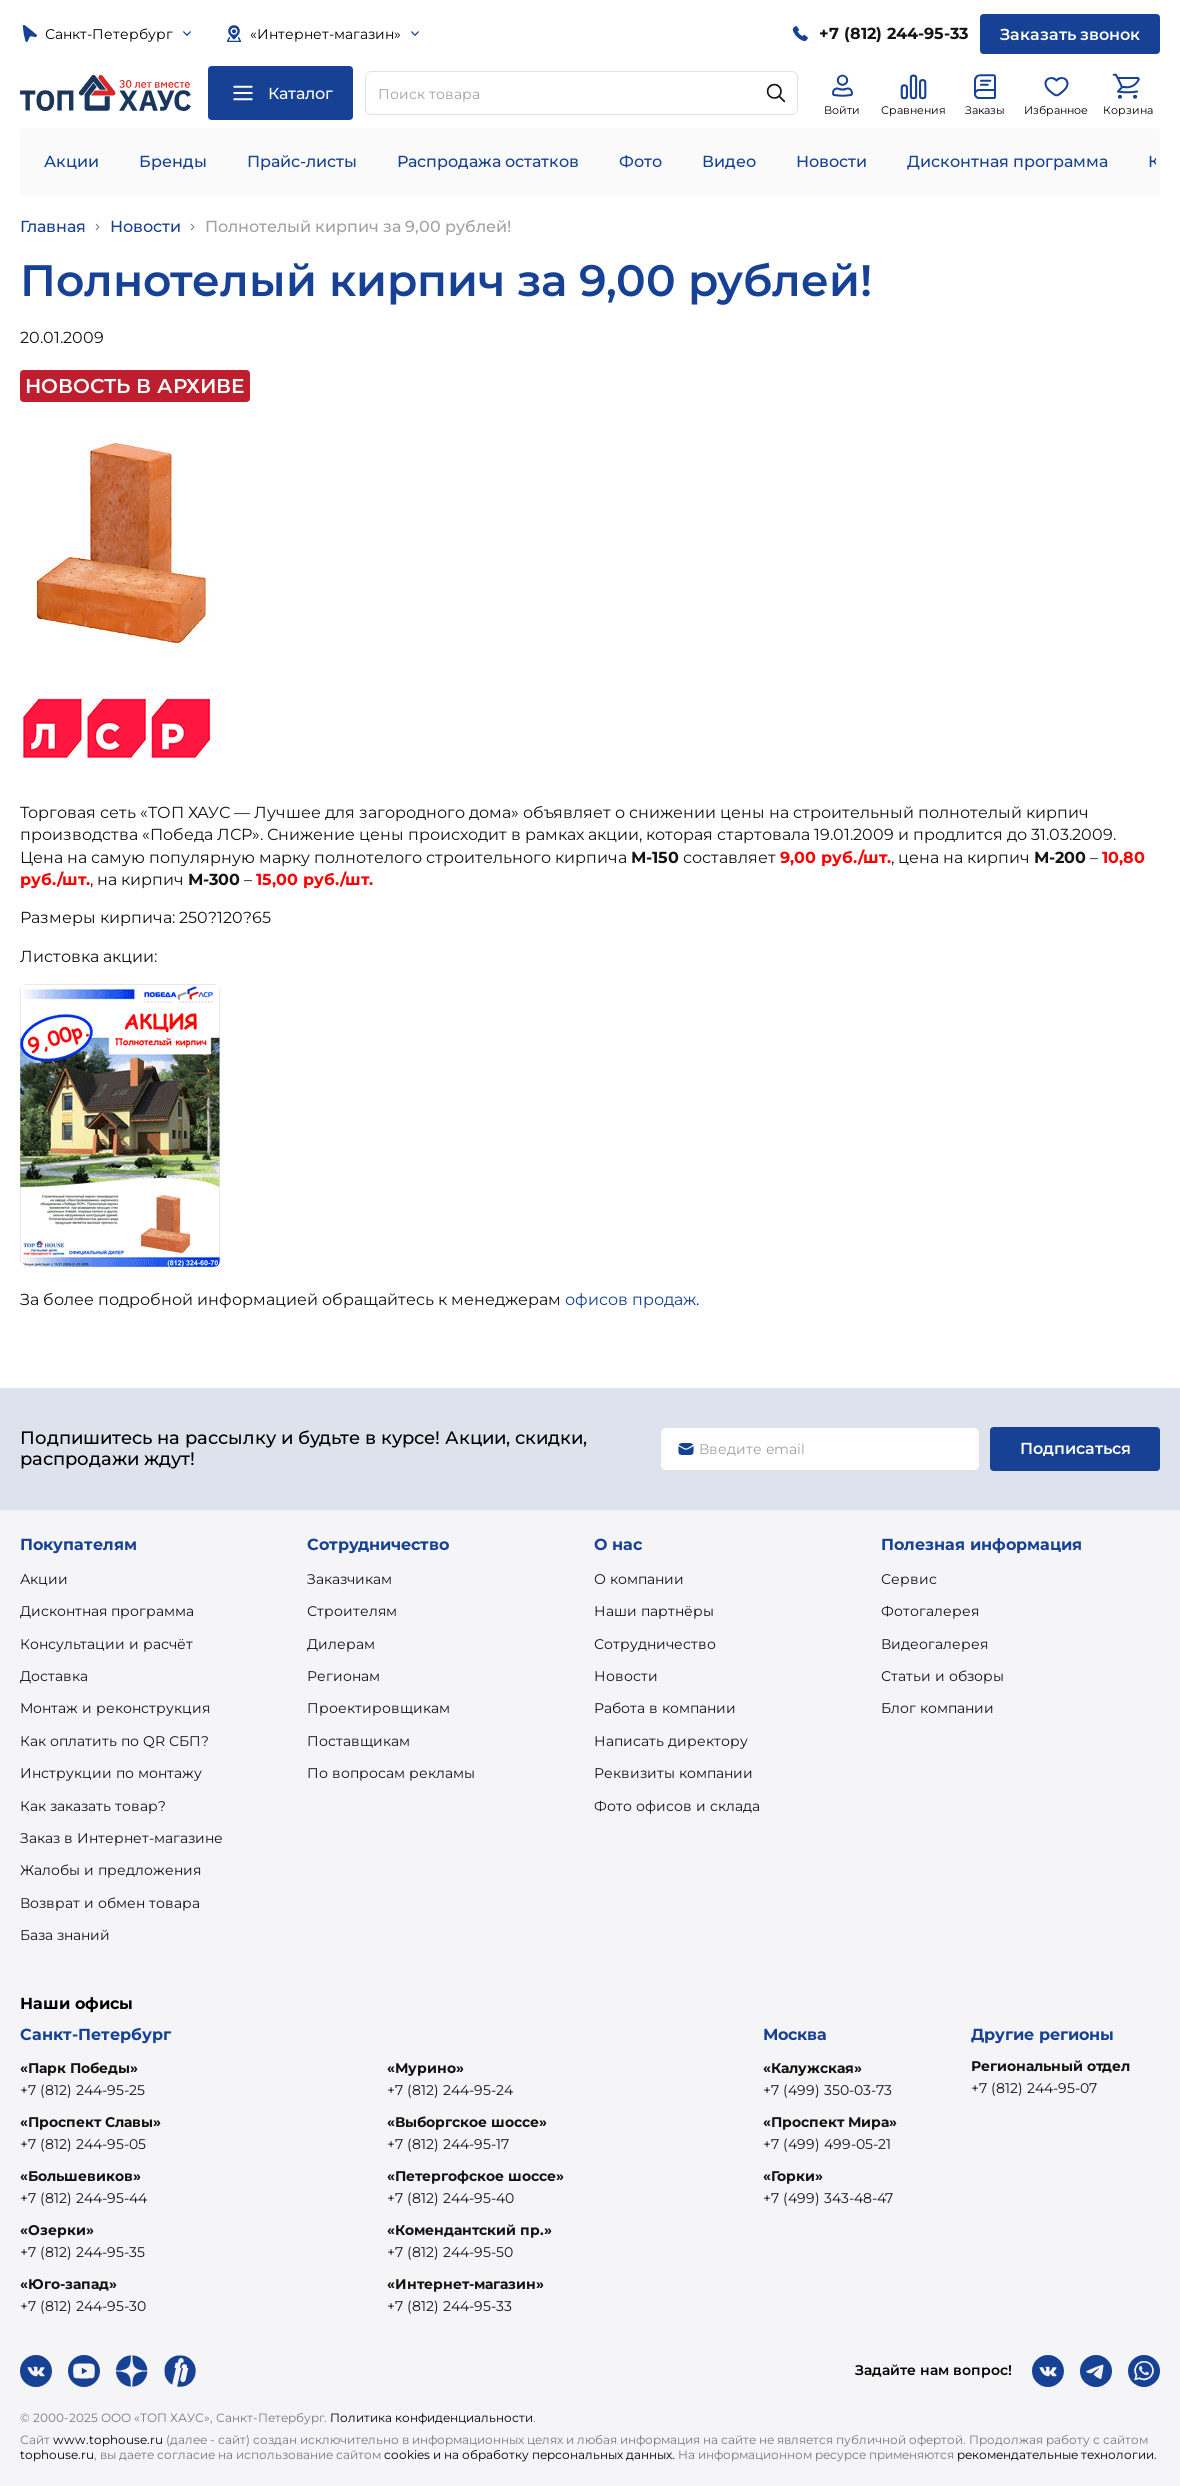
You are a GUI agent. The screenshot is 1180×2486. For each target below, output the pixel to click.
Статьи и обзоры (942, 1676)
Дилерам (341, 1644)
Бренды (173, 161)
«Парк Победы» (79, 2068)
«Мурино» (425, 2068)
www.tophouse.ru (108, 2439)
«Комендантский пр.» (469, 2230)
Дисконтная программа (1007, 161)
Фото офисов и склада (677, 1806)
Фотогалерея (930, 1611)
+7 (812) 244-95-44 (83, 2198)
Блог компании (937, 1708)
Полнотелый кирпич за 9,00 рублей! (358, 226)
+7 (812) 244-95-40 (450, 2198)
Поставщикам (358, 1741)
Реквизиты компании (673, 1773)
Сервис (909, 1579)
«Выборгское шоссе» (467, 2122)
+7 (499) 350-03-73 (827, 2090)
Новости (831, 161)
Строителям (352, 1611)
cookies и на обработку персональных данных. (529, 2454)
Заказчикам (349, 1579)
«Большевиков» (80, 2176)
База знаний (65, 1935)
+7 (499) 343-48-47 (828, 2198)
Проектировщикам (378, 1708)
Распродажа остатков (488, 161)
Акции (71, 161)
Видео (729, 161)
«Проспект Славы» (90, 2122)
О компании (639, 1579)
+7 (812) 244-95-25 (82, 2090)
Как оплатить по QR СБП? (114, 1741)
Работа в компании (665, 1708)
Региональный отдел (1050, 2066)
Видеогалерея (934, 1644)
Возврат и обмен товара (110, 1903)
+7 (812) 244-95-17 (448, 2144)
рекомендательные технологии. (1057, 2454)
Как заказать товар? (93, 1806)
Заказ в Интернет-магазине (121, 1838)
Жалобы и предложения (110, 1870)
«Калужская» (812, 2068)
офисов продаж (630, 1299)
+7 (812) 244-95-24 (450, 2090)
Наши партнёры (654, 1611)
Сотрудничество (655, 1644)
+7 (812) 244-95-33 (449, 2306)
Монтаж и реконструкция (115, 1708)
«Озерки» (57, 2230)
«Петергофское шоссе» (475, 2176)
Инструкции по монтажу (111, 1773)
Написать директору (671, 1741)
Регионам (343, 1676)
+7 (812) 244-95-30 (83, 2306)
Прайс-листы (302, 161)
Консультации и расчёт (106, 1644)
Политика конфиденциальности (431, 2417)
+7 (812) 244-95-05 (83, 2144)
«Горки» (793, 2176)
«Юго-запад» (68, 2284)
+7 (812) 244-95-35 (82, 2252)
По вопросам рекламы (391, 1773)
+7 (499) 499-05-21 (827, 2144)
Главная (53, 226)
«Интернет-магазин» (465, 2284)
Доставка (54, 1676)
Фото (640, 161)
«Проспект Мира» (830, 2122)
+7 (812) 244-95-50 (450, 2252)
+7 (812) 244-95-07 (1034, 2088)
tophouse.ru (57, 2454)
